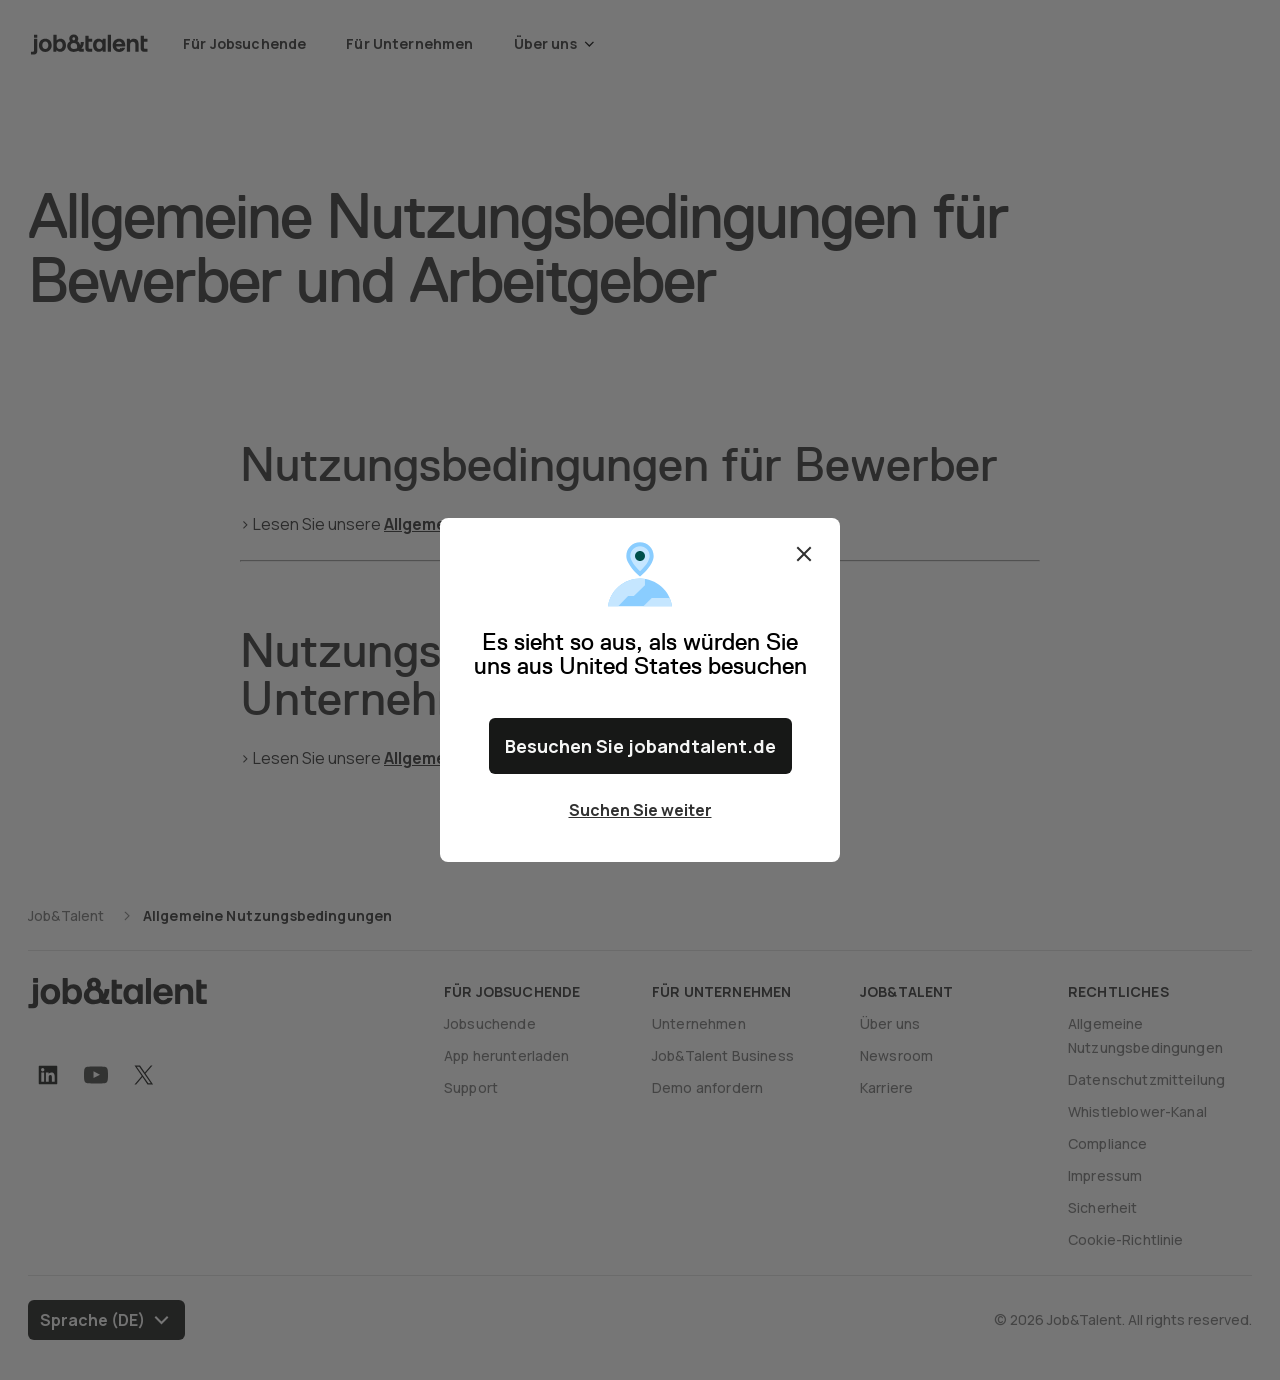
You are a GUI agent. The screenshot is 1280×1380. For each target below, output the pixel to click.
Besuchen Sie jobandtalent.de (640, 746)
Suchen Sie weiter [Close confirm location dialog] (640, 810)
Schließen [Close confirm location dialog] (804, 554)
